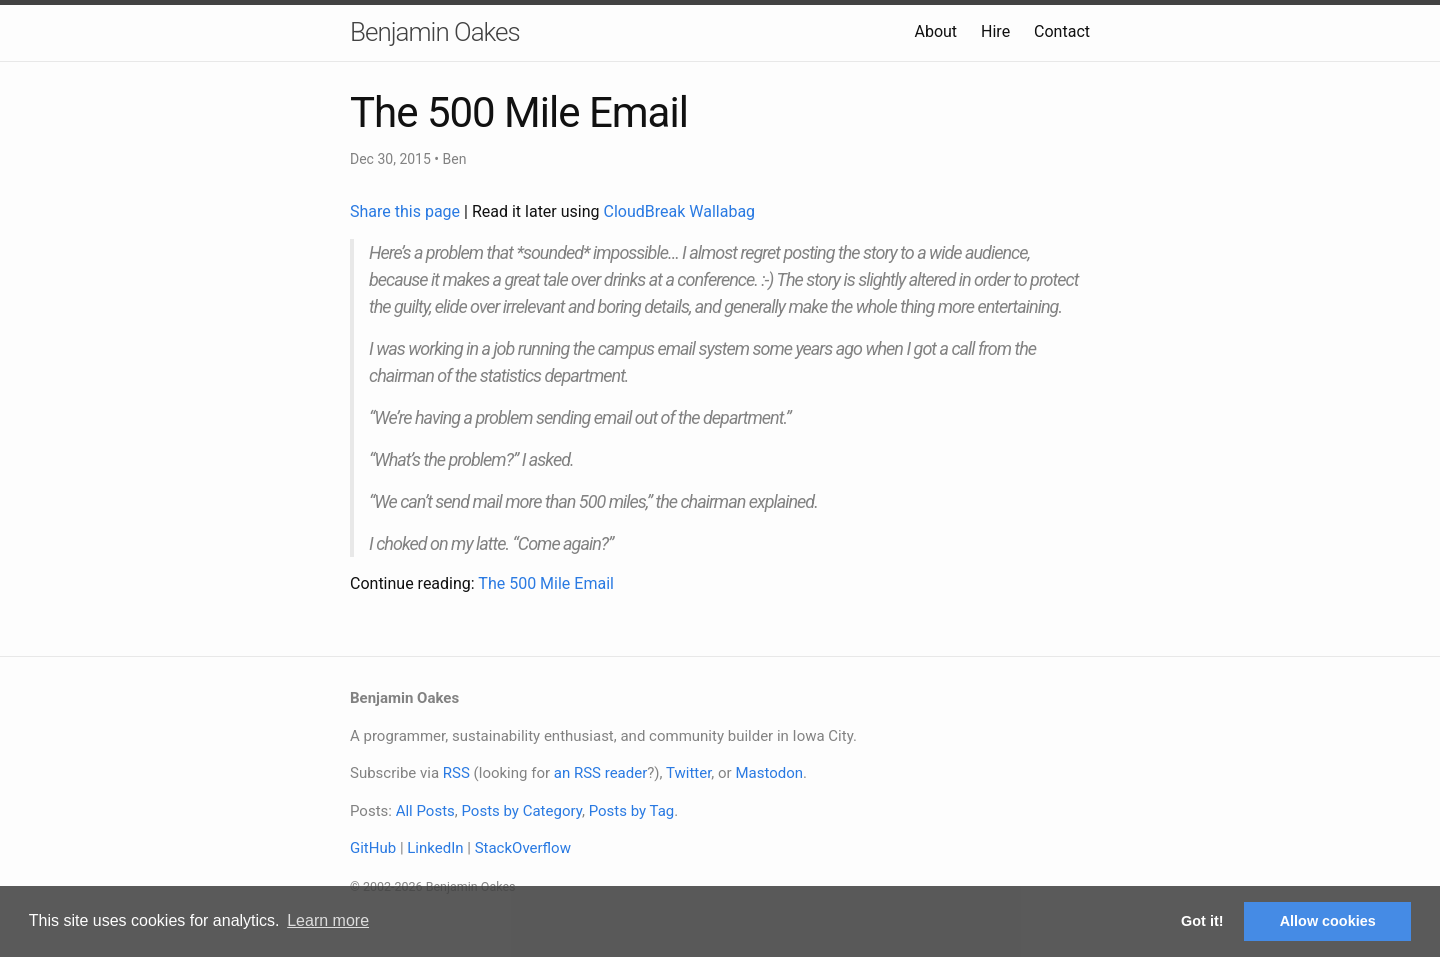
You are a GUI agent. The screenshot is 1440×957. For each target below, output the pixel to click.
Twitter (688, 773)
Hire (995, 31)
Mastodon (769, 773)
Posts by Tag (632, 811)
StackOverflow (523, 848)
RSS (456, 773)
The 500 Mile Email (546, 583)
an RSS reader (601, 773)
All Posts (425, 811)
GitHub (373, 848)
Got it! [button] (1202, 921)
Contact (1062, 31)
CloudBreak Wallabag (680, 211)
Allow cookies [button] (1328, 921)
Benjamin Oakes (435, 32)
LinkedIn (435, 848)
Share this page (407, 211)
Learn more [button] (328, 920)
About (935, 31)
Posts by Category (521, 811)
